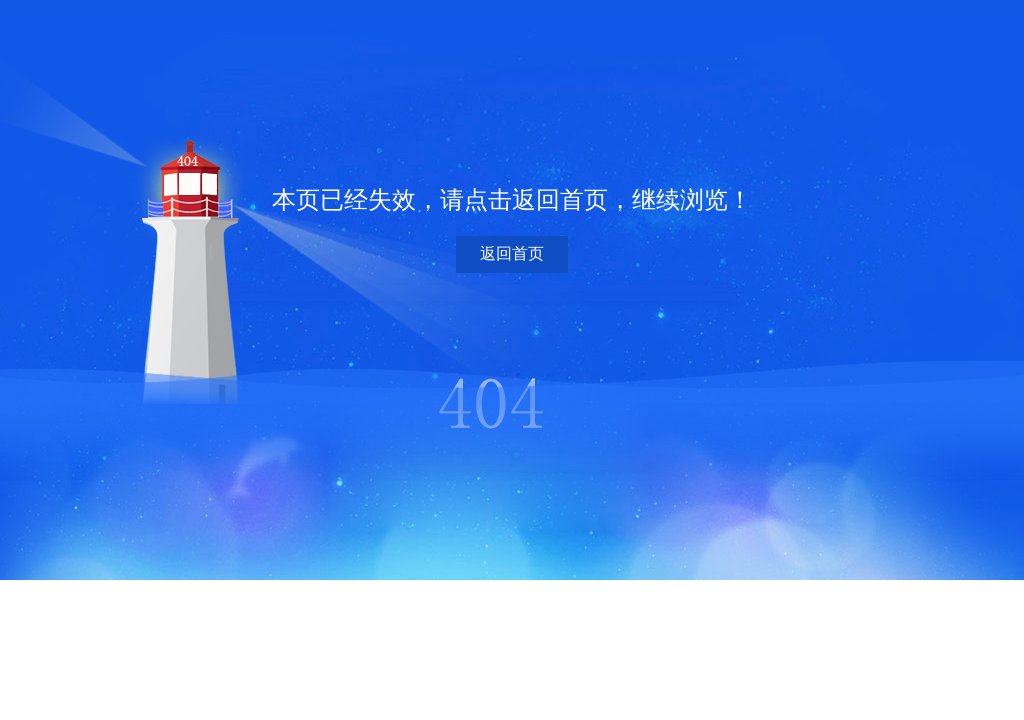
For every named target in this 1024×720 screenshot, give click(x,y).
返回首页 (512, 253)
